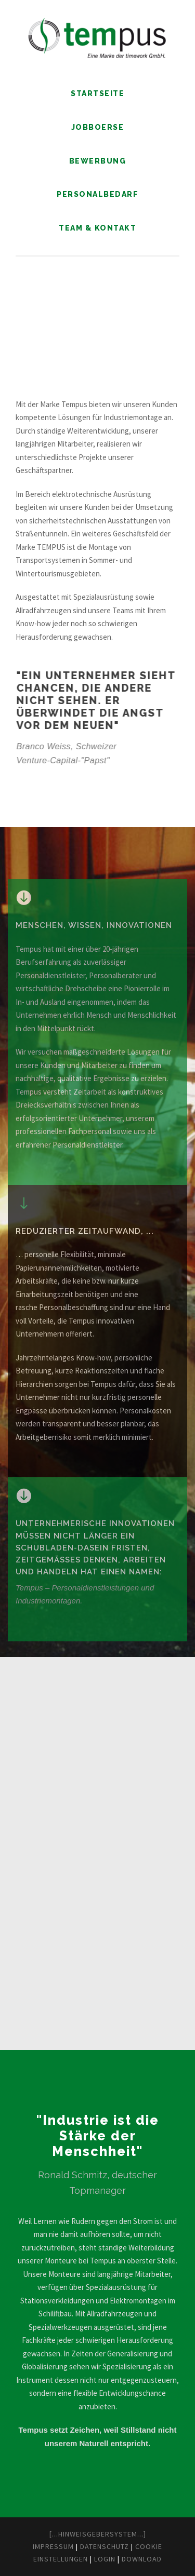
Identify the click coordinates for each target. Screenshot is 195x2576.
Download (142, 2559)
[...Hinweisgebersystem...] (97, 2534)
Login (104, 2559)
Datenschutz (104, 2546)
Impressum (53, 2546)
